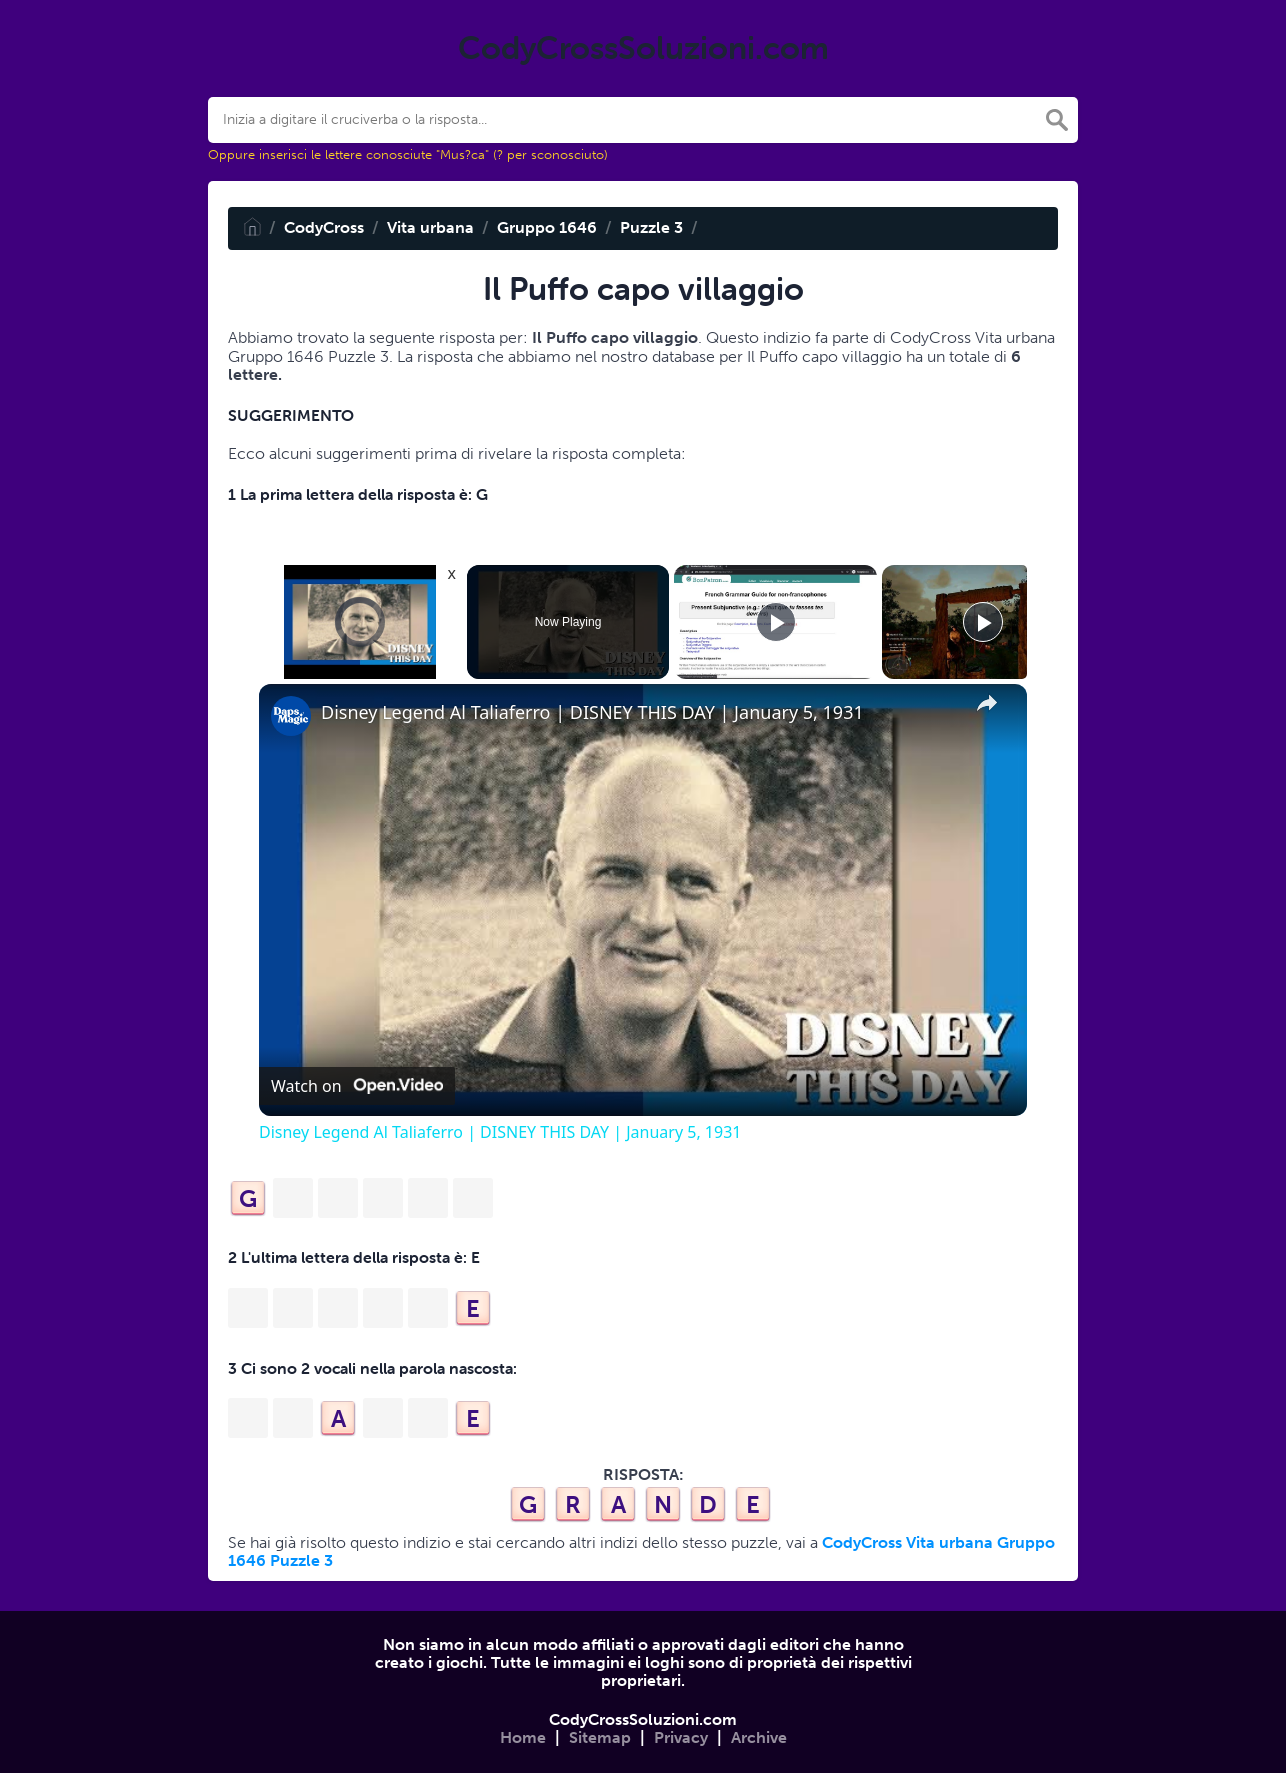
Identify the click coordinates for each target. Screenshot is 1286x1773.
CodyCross (324, 227)
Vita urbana (430, 227)
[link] (291, 716)
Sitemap (600, 1737)
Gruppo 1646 (547, 227)
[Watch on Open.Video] (357, 1086)
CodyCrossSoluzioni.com (643, 1719)
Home (523, 1737)
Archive (759, 1737)
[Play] (776, 622)
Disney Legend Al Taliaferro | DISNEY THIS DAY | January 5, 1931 (592, 712)
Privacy (681, 1737)
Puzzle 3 (651, 227)
